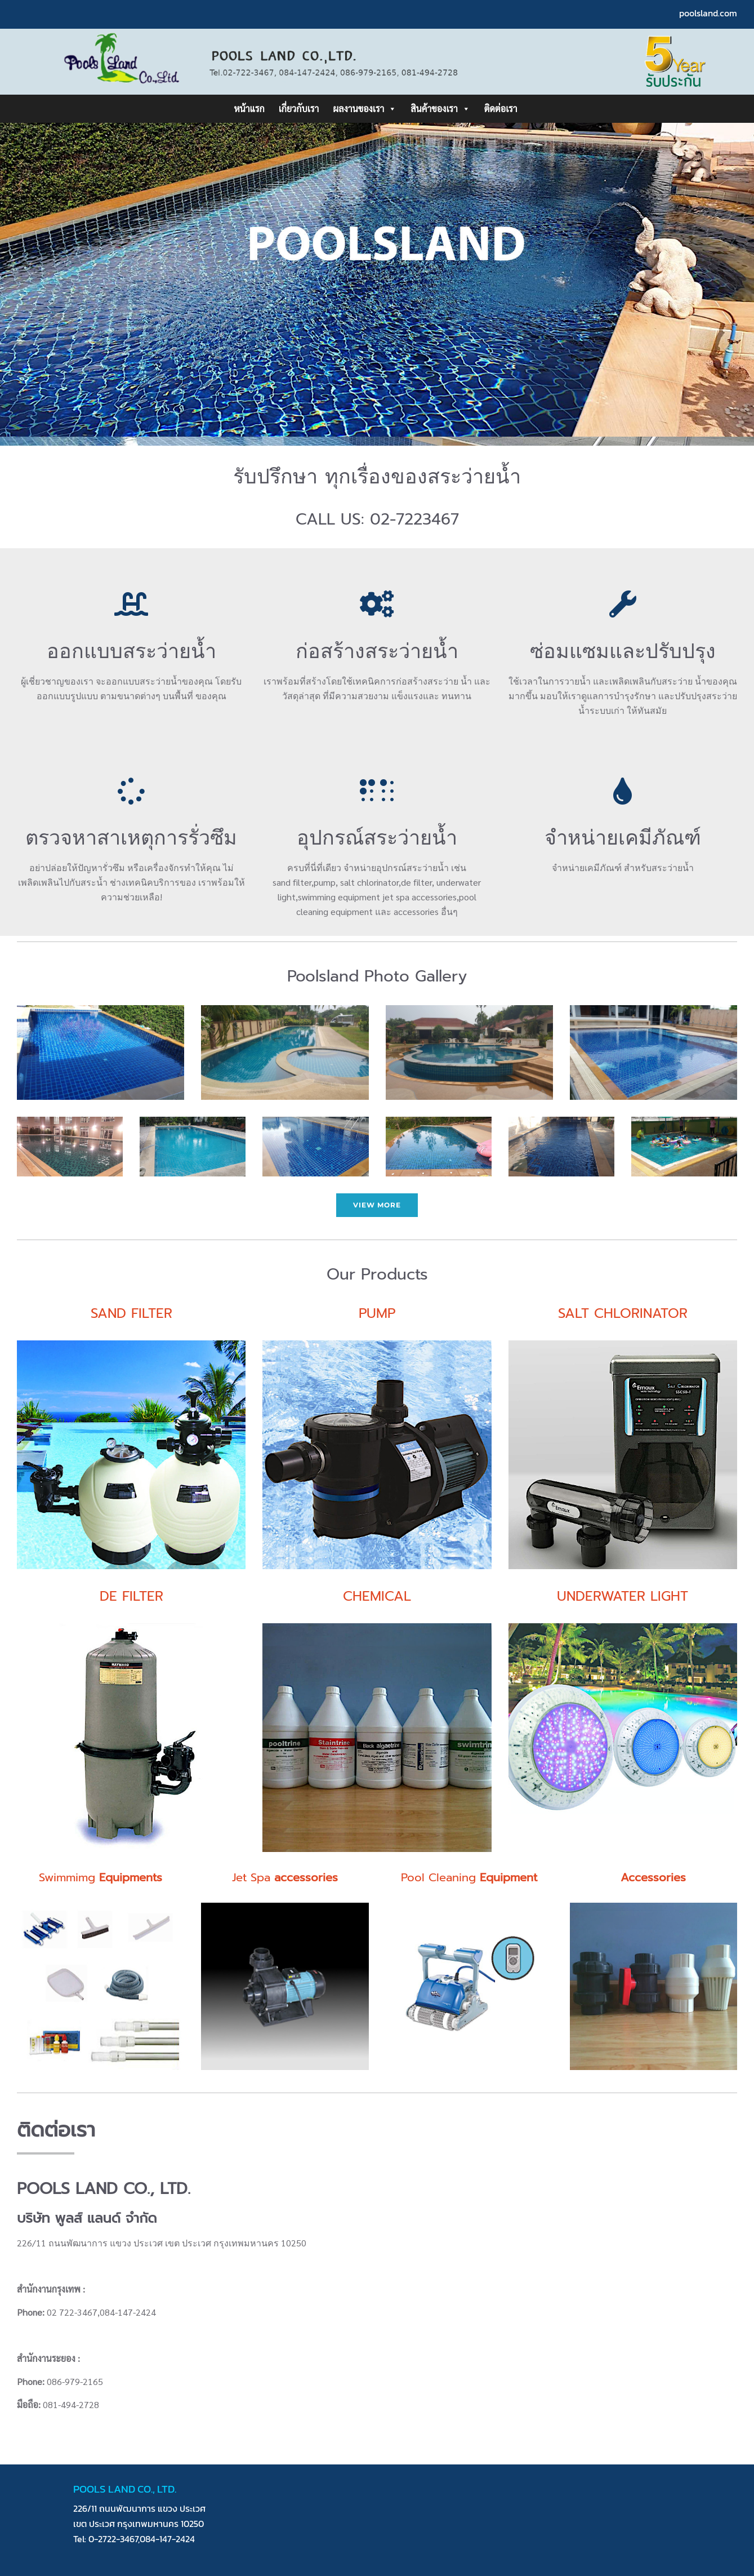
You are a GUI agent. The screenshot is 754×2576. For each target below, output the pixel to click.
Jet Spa (285, 1877)
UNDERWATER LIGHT (622, 1596)
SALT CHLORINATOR (623, 1313)
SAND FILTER (131, 1313)
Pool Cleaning (469, 1877)
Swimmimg (100, 1877)
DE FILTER (131, 1596)
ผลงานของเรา (364, 108)
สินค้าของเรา (440, 108)
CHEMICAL (377, 1596)
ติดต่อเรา (500, 108)
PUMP (377, 1313)
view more (377, 1205)
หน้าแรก (249, 108)
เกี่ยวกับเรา (299, 108)
